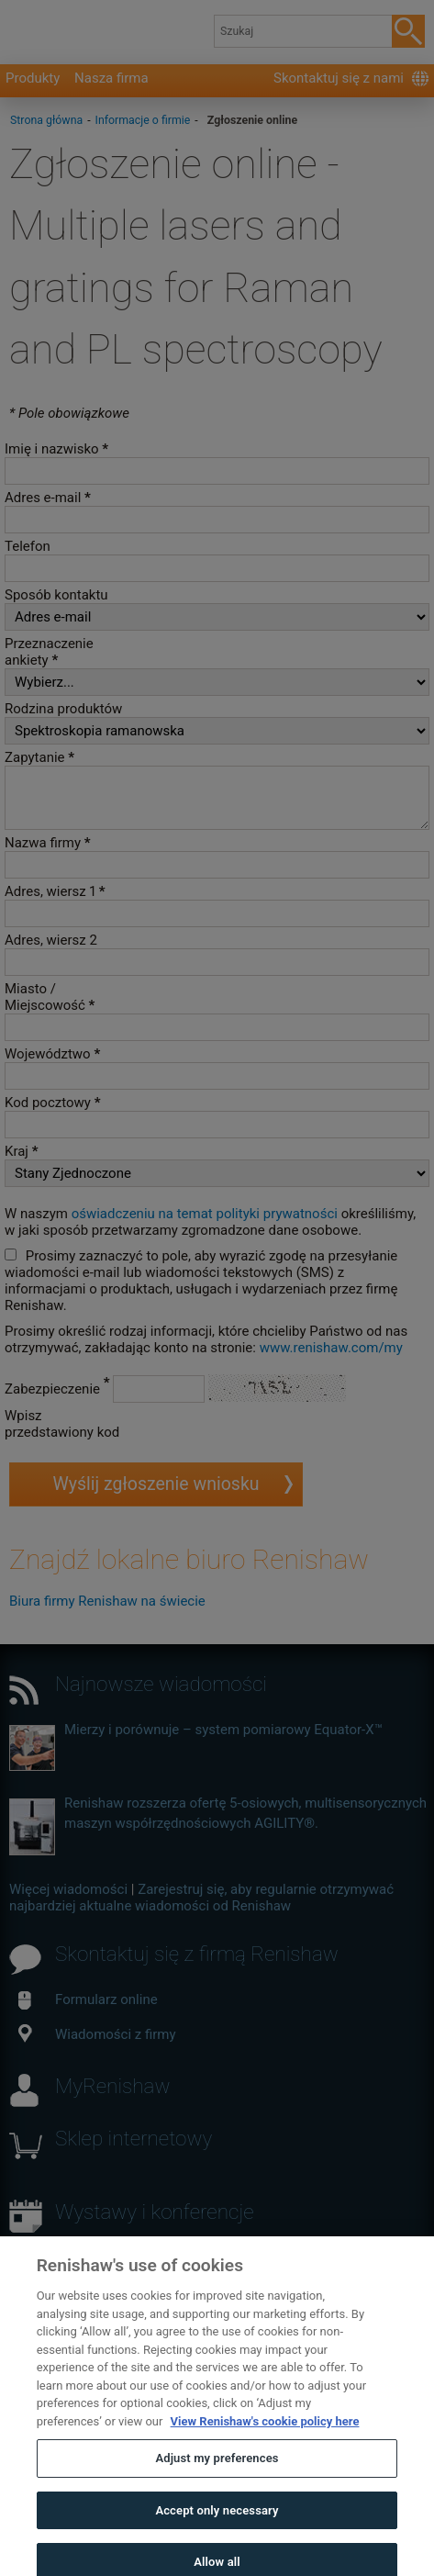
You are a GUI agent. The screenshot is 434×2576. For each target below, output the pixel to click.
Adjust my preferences (216, 2478)
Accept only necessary (216, 2530)
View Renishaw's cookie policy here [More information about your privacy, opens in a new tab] (265, 2440)
